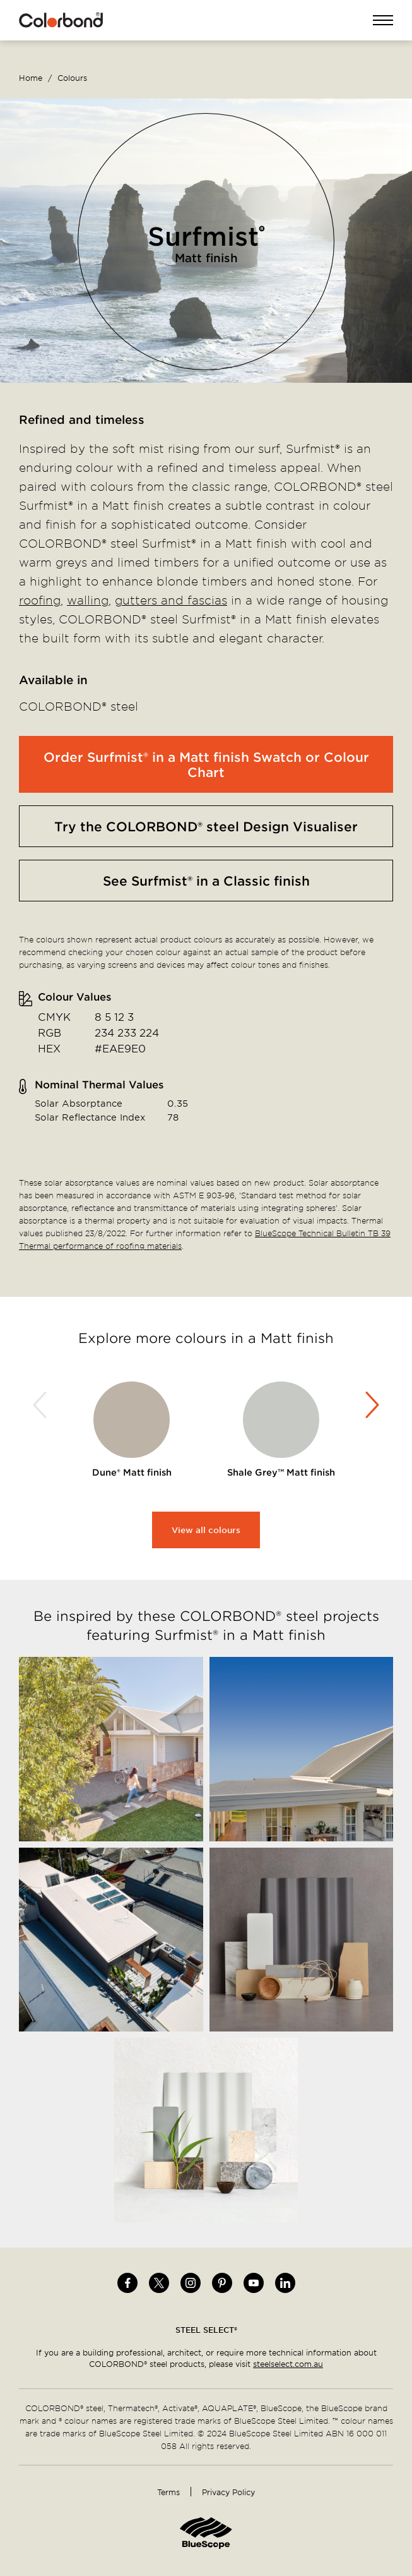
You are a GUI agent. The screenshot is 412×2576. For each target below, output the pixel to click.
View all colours (206, 1530)
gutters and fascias (171, 600)
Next (370, 1405)
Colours (72, 78)
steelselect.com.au (288, 2364)
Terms (168, 2492)
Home (30, 78)
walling (88, 600)
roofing (40, 600)
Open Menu (383, 21)
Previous (41, 1405)
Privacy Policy (228, 2492)
